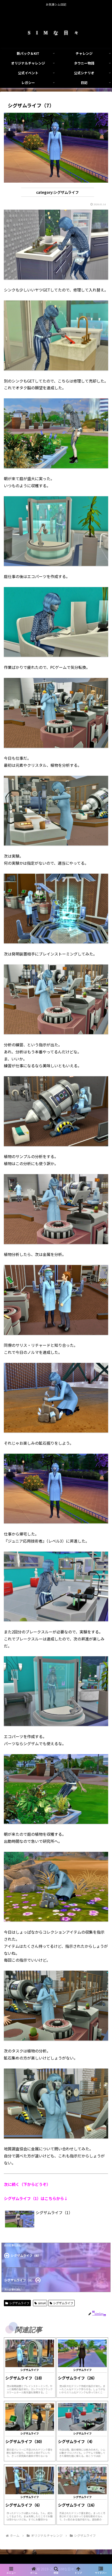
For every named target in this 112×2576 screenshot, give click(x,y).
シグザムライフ (17, 2303)
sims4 (40, 2303)
